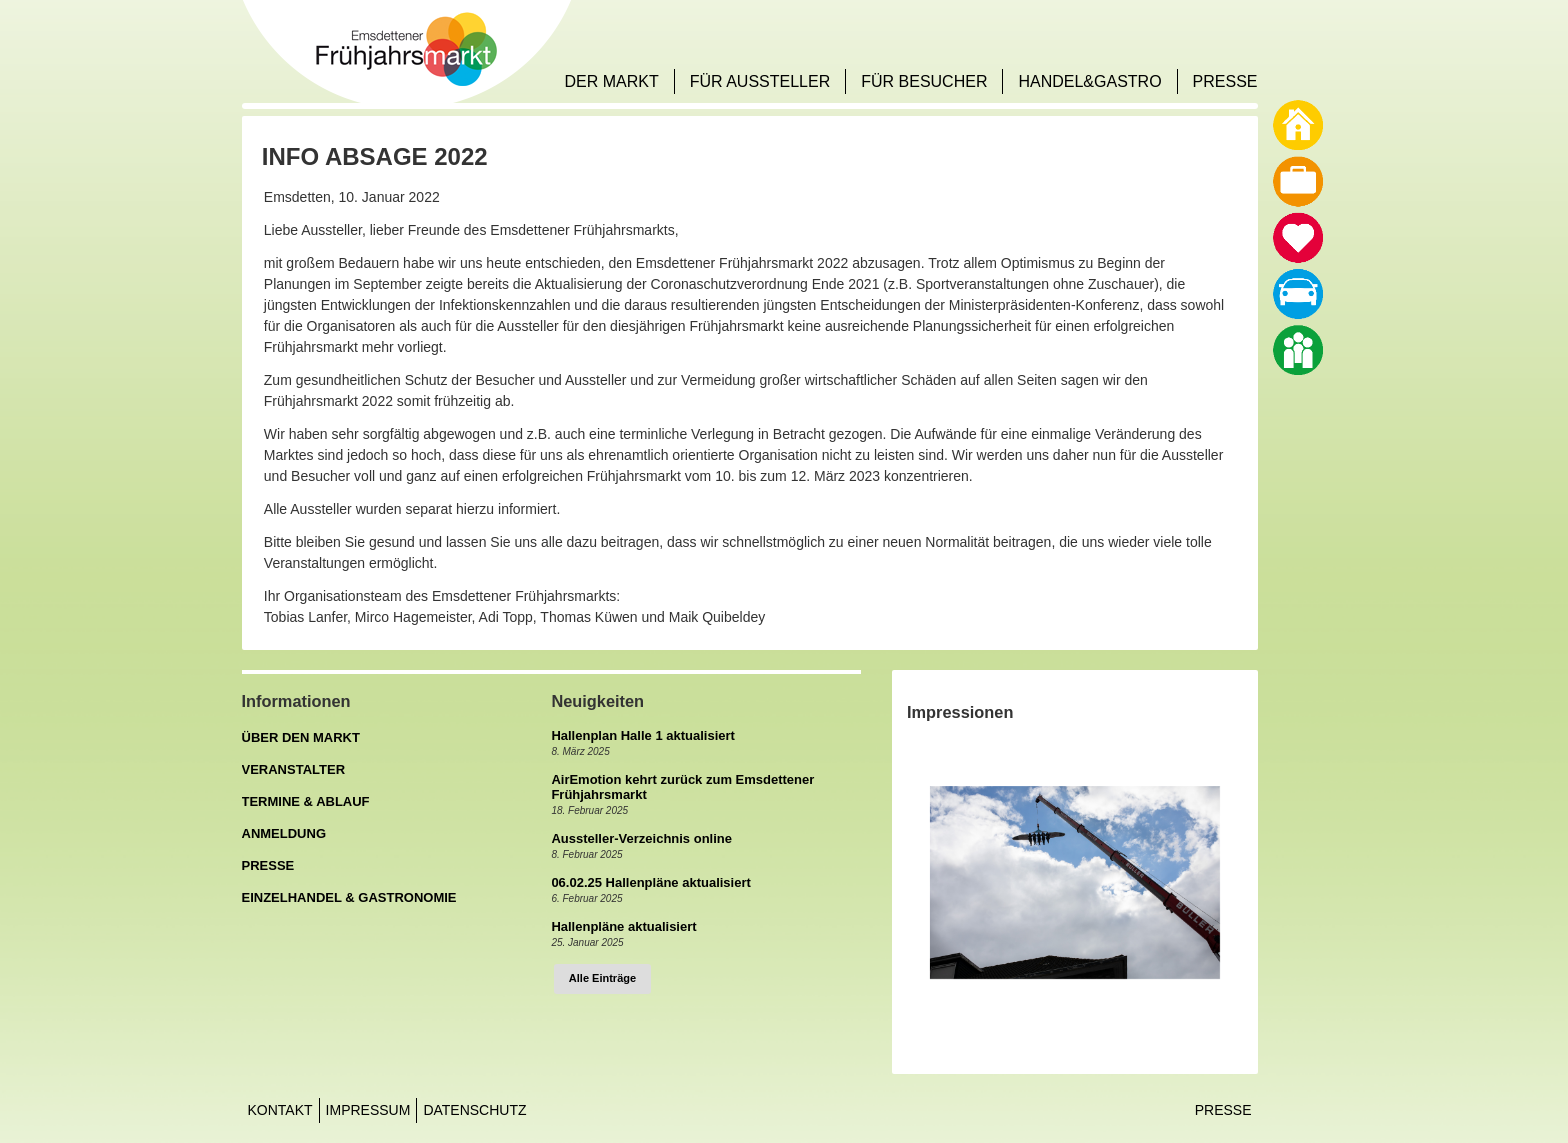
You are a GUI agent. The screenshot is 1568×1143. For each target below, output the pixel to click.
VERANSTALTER (294, 769)
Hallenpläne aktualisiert (623, 926)
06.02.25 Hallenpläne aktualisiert (650, 882)
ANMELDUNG (284, 833)
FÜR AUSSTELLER (760, 81)
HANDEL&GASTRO (1089, 81)
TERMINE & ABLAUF (306, 801)
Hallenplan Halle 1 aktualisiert (643, 735)
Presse (1223, 1110)
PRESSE (1225, 81)
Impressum (368, 1110)
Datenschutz (474, 1110)
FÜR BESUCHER (924, 81)
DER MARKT (611, 81)
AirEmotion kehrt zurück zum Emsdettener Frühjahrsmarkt (682, 787)
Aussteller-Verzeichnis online (641, 838)
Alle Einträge (602, 978)
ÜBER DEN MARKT (301, 737)
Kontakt (280, 1110)
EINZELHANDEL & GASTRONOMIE (349, 897)
